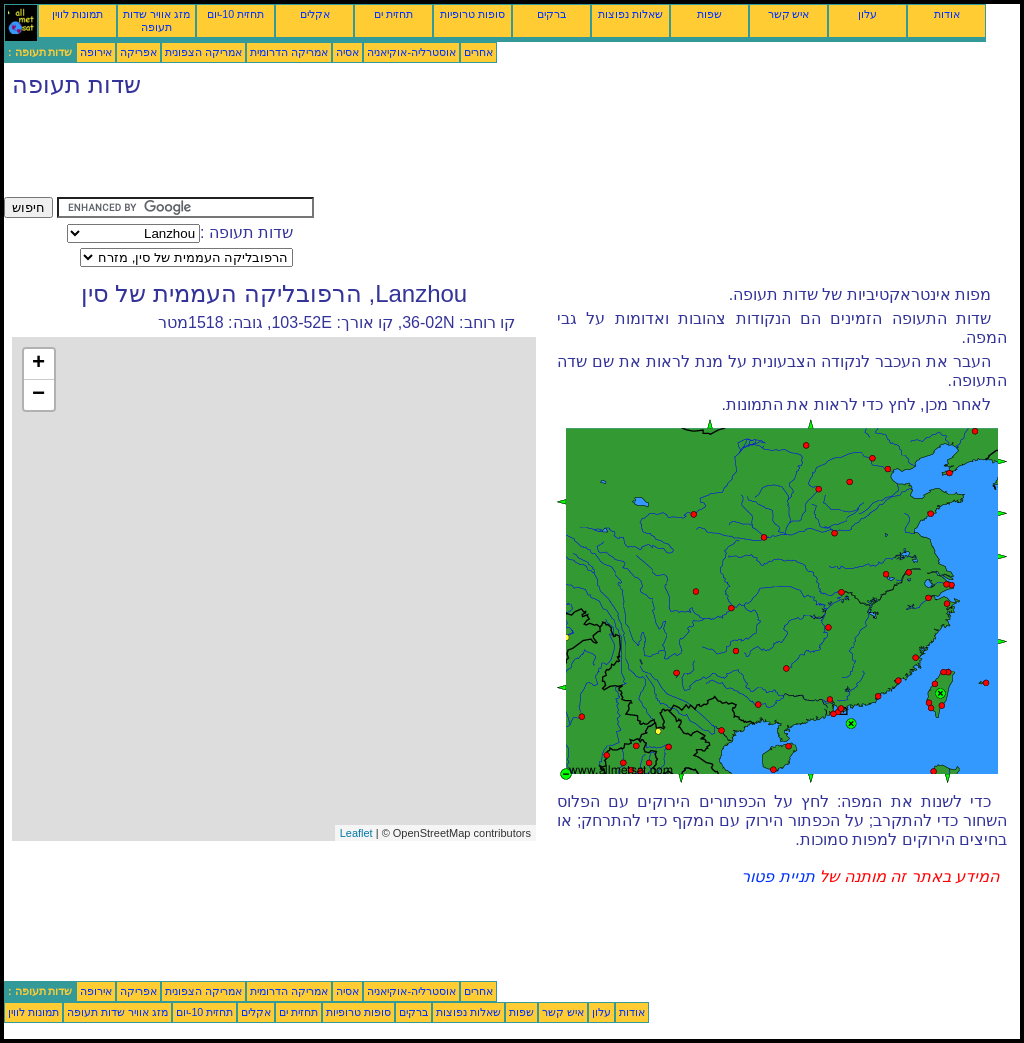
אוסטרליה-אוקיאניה (411, 52)
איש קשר (789, 14)
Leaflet (356, 833)
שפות (709, 14)
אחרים (478, 52)
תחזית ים (393, 14)
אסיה (347, 52)
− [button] (38, 395)
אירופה (96, 52)
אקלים (315, 14)
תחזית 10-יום (235, 14)
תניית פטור (777, 876)
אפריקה (138, 52)
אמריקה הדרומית (289, 52)
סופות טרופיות (472, 14)
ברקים (551, 14)
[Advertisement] (368, 152)
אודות (947, 14)
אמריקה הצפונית (203, 52)
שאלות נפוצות (630, 14)
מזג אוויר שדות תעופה (156, 20)
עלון (867, 14)
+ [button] (38, 364)
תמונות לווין (77, 14)
